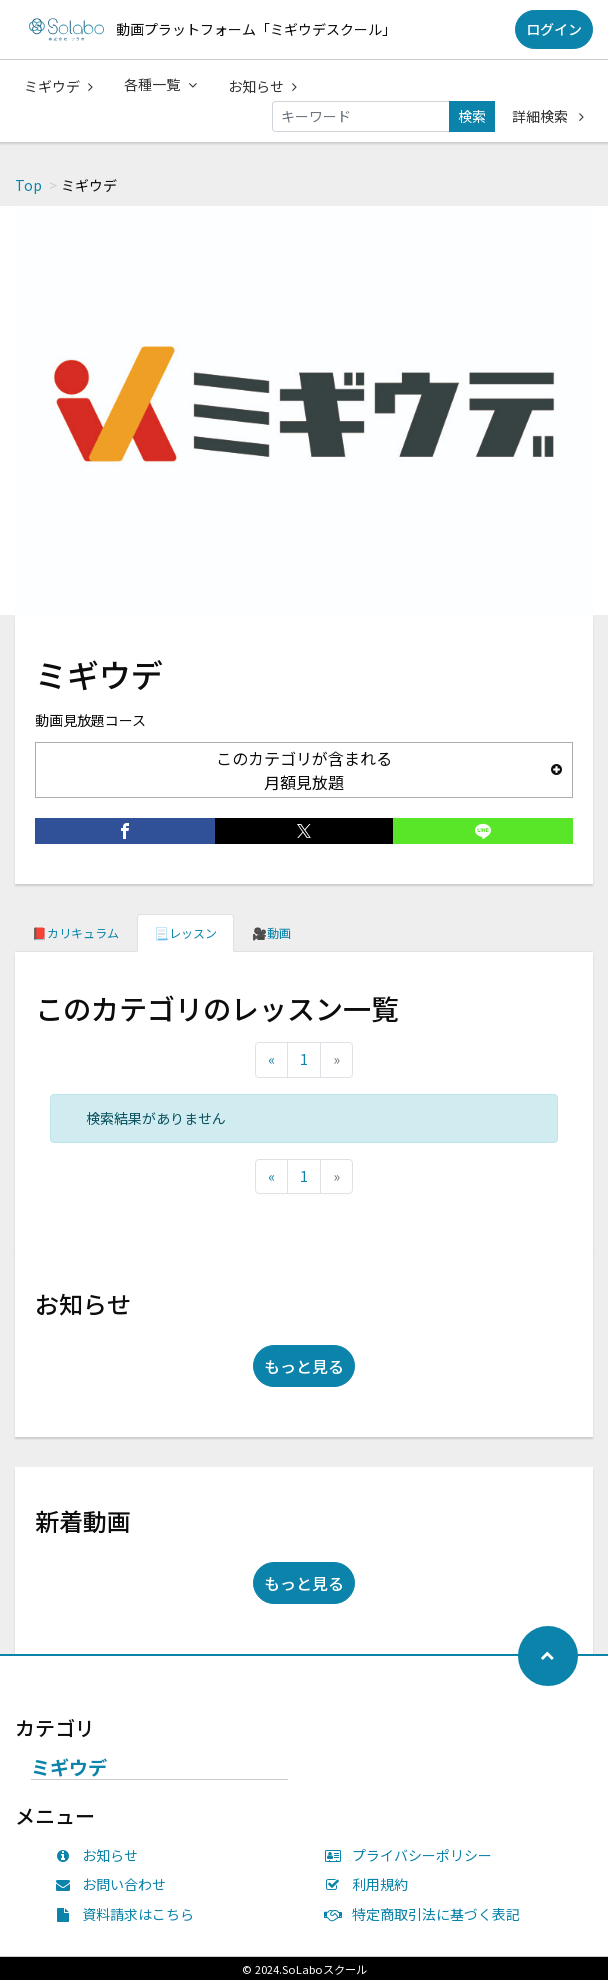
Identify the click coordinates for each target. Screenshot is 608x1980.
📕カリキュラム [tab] (75, 932)
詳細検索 (548, 116)
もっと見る (304, 1366)
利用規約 (371, 1884)
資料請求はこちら (129, 1914)
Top (28, 185)
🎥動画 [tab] (271, 932)
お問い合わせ (115, 1884)
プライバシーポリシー (413, 1855)
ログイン (554, 29)
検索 (472, 116)
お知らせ (262, 86)
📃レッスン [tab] (185, 932)
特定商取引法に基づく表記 (427, 1914)
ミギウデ (58, 86)
